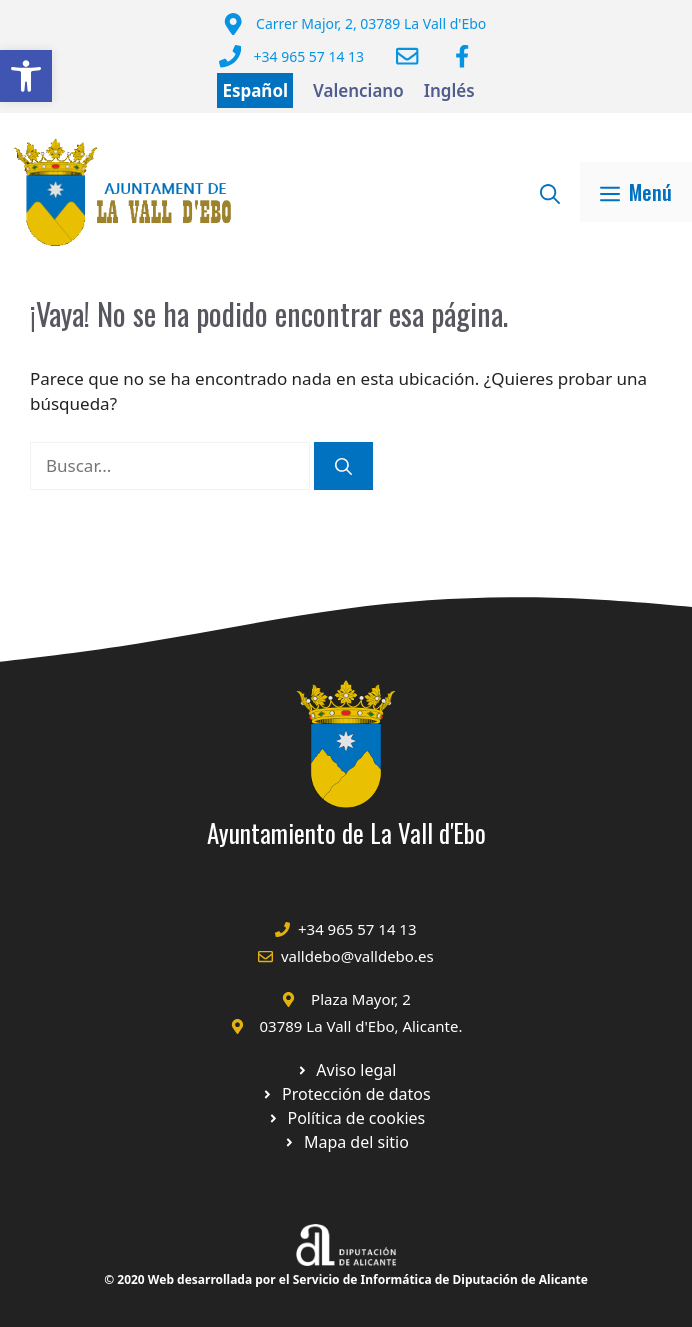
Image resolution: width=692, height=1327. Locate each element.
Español (255, 90)
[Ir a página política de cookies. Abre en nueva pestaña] (345, 1094)
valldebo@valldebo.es (357, 956)
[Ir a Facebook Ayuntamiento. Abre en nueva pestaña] (462, 56)
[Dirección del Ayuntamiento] (354, 24)
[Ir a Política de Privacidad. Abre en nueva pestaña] (346, 1070)
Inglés (449, 90)
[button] (26, 76)
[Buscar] (343, 466)
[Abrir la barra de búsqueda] (550, 192)
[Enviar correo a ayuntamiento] (407, 56)
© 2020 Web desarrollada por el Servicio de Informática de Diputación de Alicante (346, 1279)
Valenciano (358, 90)
